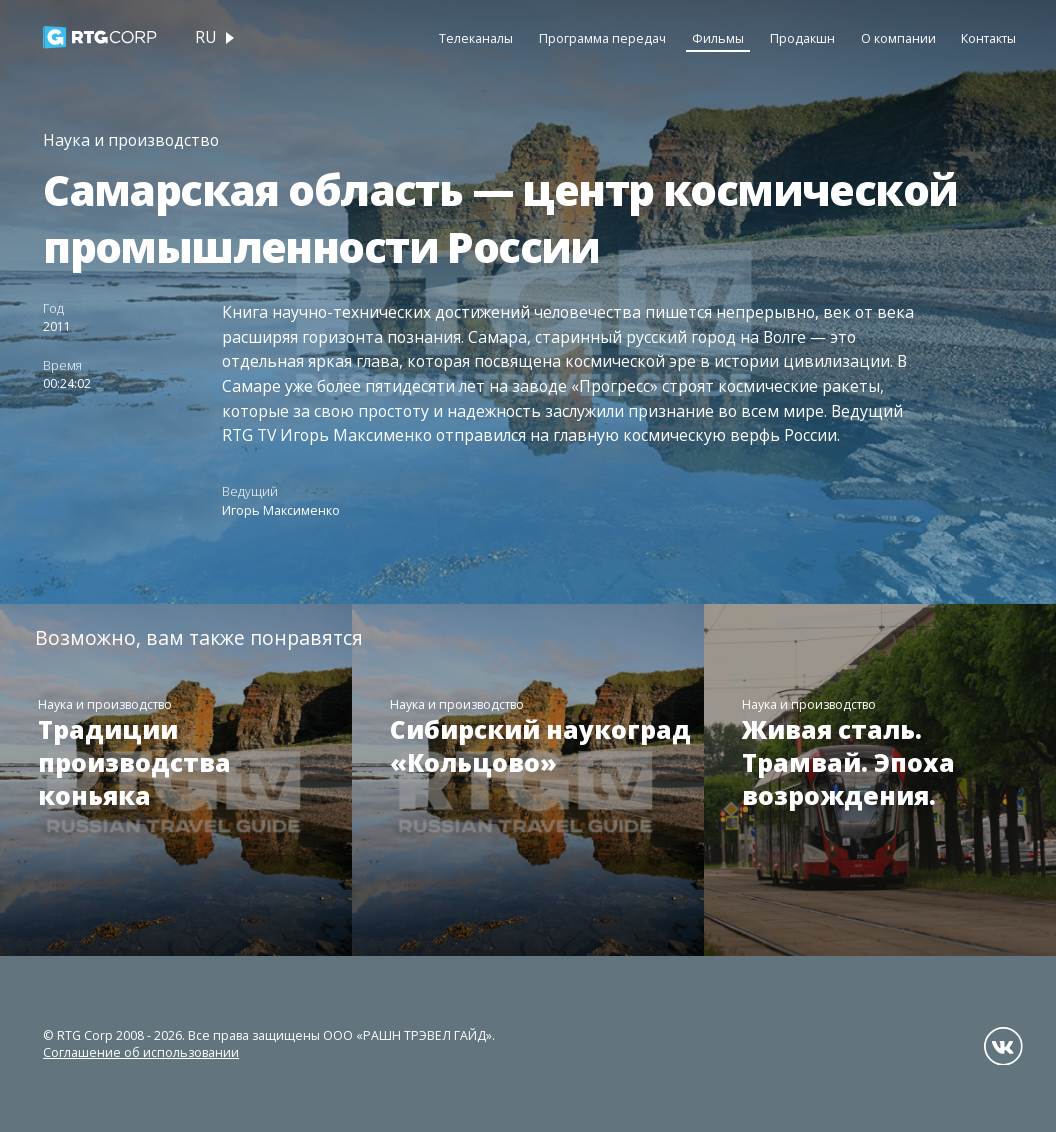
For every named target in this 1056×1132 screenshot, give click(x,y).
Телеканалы (476, 38)
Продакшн (802, 38)
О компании (898, 38)
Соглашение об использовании (141, 1052)
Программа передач (602, 38)
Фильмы (718, 38)
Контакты (988, 38)
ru (206, 37)
